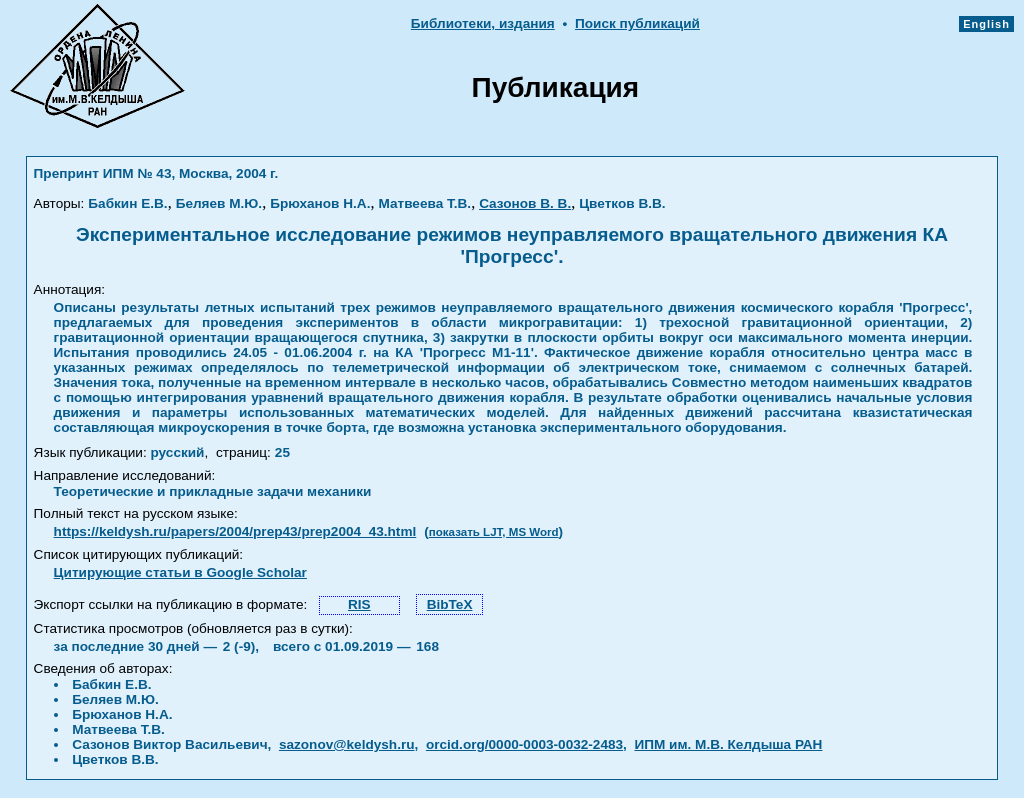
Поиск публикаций (637, 23)
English (986, 24)
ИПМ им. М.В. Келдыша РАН (728, 744)
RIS (359, 604)
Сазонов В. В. (525, 203)
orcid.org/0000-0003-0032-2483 (524, 744)
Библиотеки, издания (483, 23)
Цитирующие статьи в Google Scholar (180, 572)
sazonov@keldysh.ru (347, 744)
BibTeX (450, 604)
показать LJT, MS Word (494, 532)
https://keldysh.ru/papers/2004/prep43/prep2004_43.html (235, 531)
